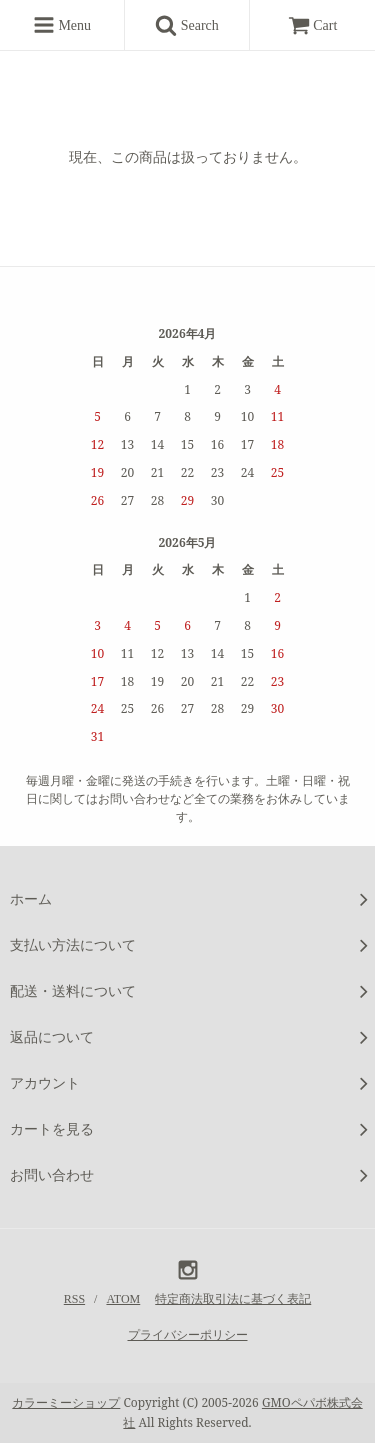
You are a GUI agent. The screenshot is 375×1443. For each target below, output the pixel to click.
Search (194, 25)
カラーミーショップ (66, 1402)
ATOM (123, 1299)
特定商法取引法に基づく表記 (233, 1299)
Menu (62, 25)
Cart (313, 25)
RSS (74, 1299)
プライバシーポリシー (188, 1335)
